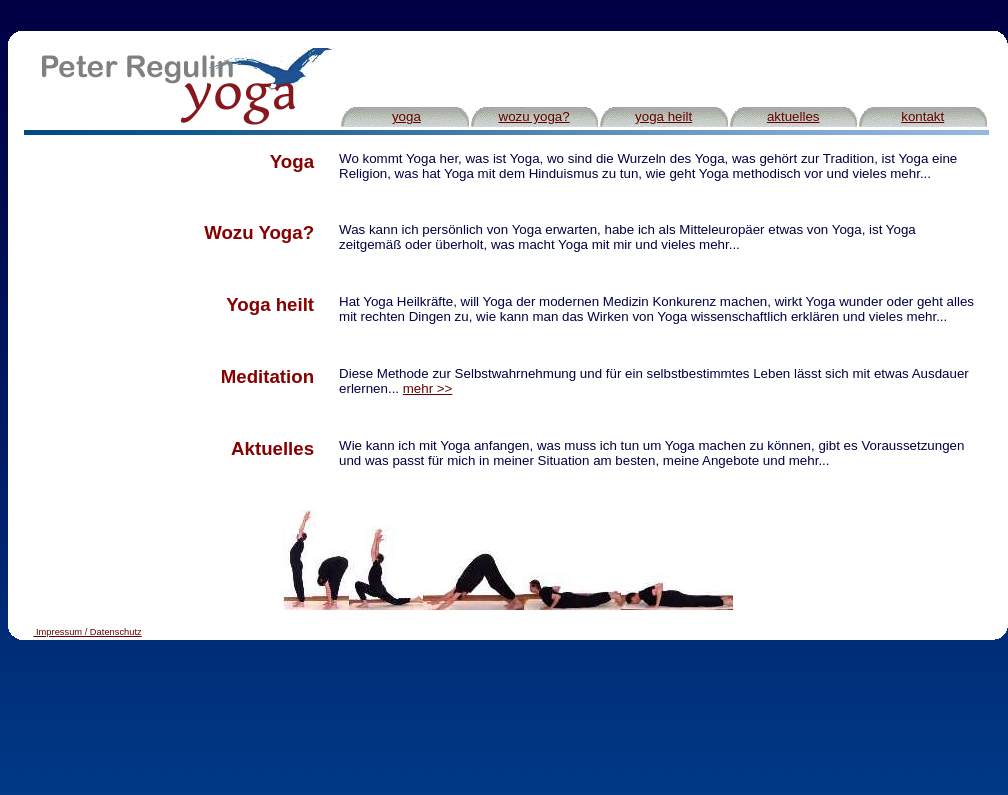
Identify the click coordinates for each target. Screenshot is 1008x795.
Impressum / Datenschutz (89, 632)
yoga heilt (663, 116)
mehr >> (428, 388)
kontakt (922, 116)
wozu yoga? (534, 116)
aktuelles (793, 116)
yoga (406, 116)
